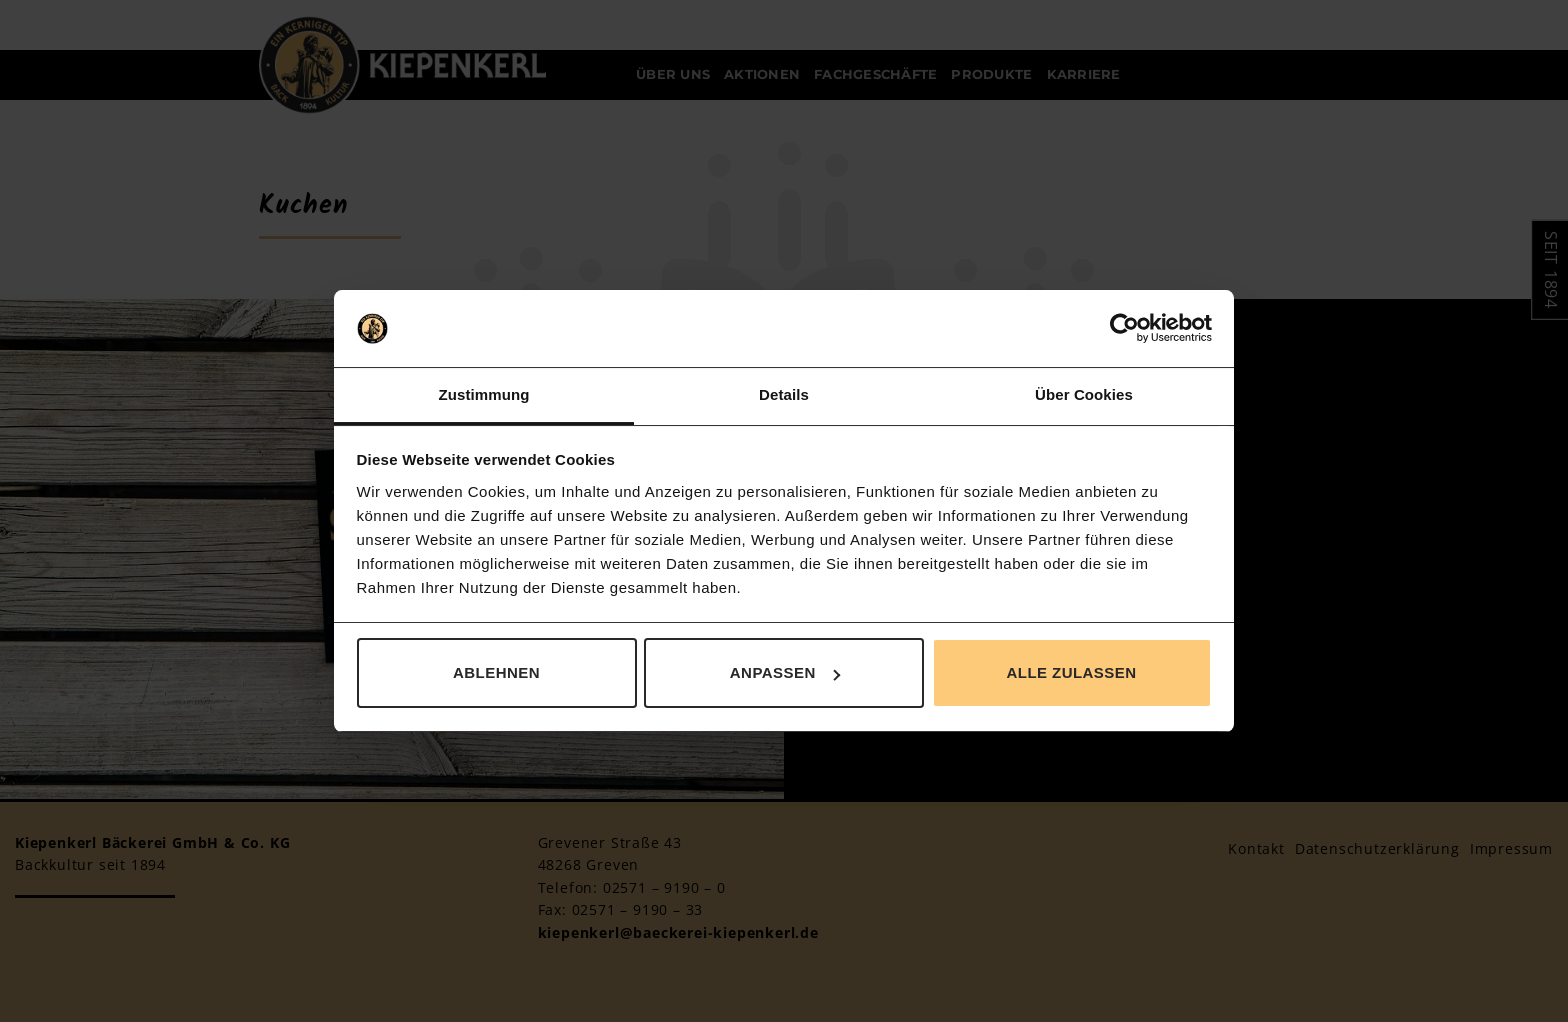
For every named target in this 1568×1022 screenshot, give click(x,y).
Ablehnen (496, 672)
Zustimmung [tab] (484, 394)
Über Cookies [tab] (1084, 394)
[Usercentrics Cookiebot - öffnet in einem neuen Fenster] (1124, 329)
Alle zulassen (1071, 672)
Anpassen (785, 672)
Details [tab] (784, 394)
